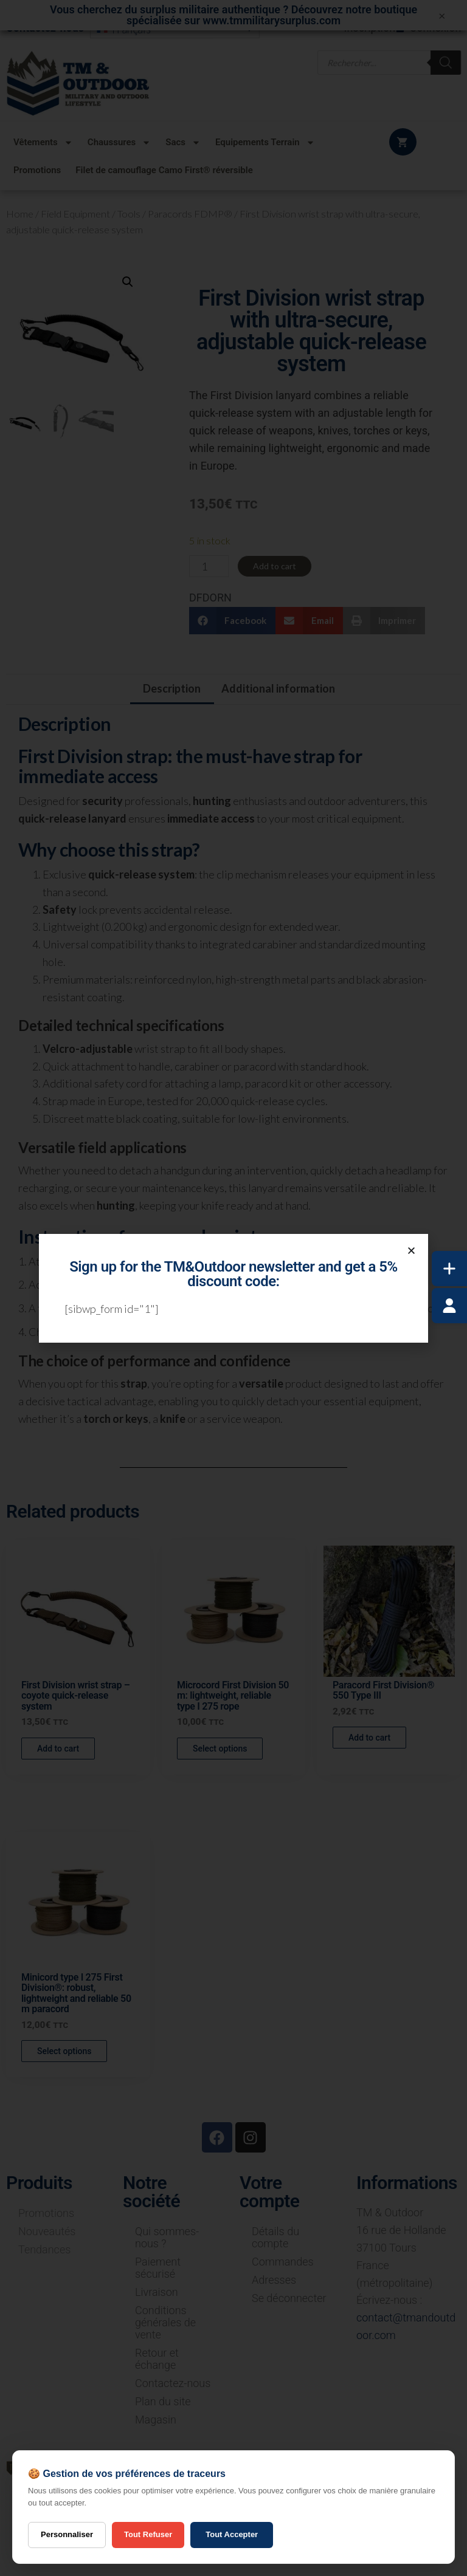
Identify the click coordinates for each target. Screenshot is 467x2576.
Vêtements (43, 142)
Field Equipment (75, 214)
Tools (128, 214)
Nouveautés (46, 2231)
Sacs (183, 142)
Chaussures (119, 142)
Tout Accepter (232, 2534)
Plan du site (163, 2401)
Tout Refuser (148, 2534)
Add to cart (274, 566)
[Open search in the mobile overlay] (389, 62)
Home (19, 214)
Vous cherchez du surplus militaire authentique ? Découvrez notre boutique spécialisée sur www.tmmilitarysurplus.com (233, 15)
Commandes (283, 2261)
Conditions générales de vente (165, 2322)
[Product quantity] (209, 566)
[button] (128, 282)
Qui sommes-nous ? (167, 2237)
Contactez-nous (172, 2383)
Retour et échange (157, 2358)
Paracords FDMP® (190, 214)
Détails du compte (275, 2237)
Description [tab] (172, 688)
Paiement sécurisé (158, 2267)
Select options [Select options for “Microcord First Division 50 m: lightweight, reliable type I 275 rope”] (220, 1748)
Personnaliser (67, 2534)
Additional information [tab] (278, 688)
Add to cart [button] (58, 1748)
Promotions (37, 170)
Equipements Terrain (265, 142)
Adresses (274, 2279)
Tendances (44, 2249)
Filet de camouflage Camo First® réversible (163, 170)
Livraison (156, 2292)
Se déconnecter (289, 2298)
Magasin (155, 2419)
